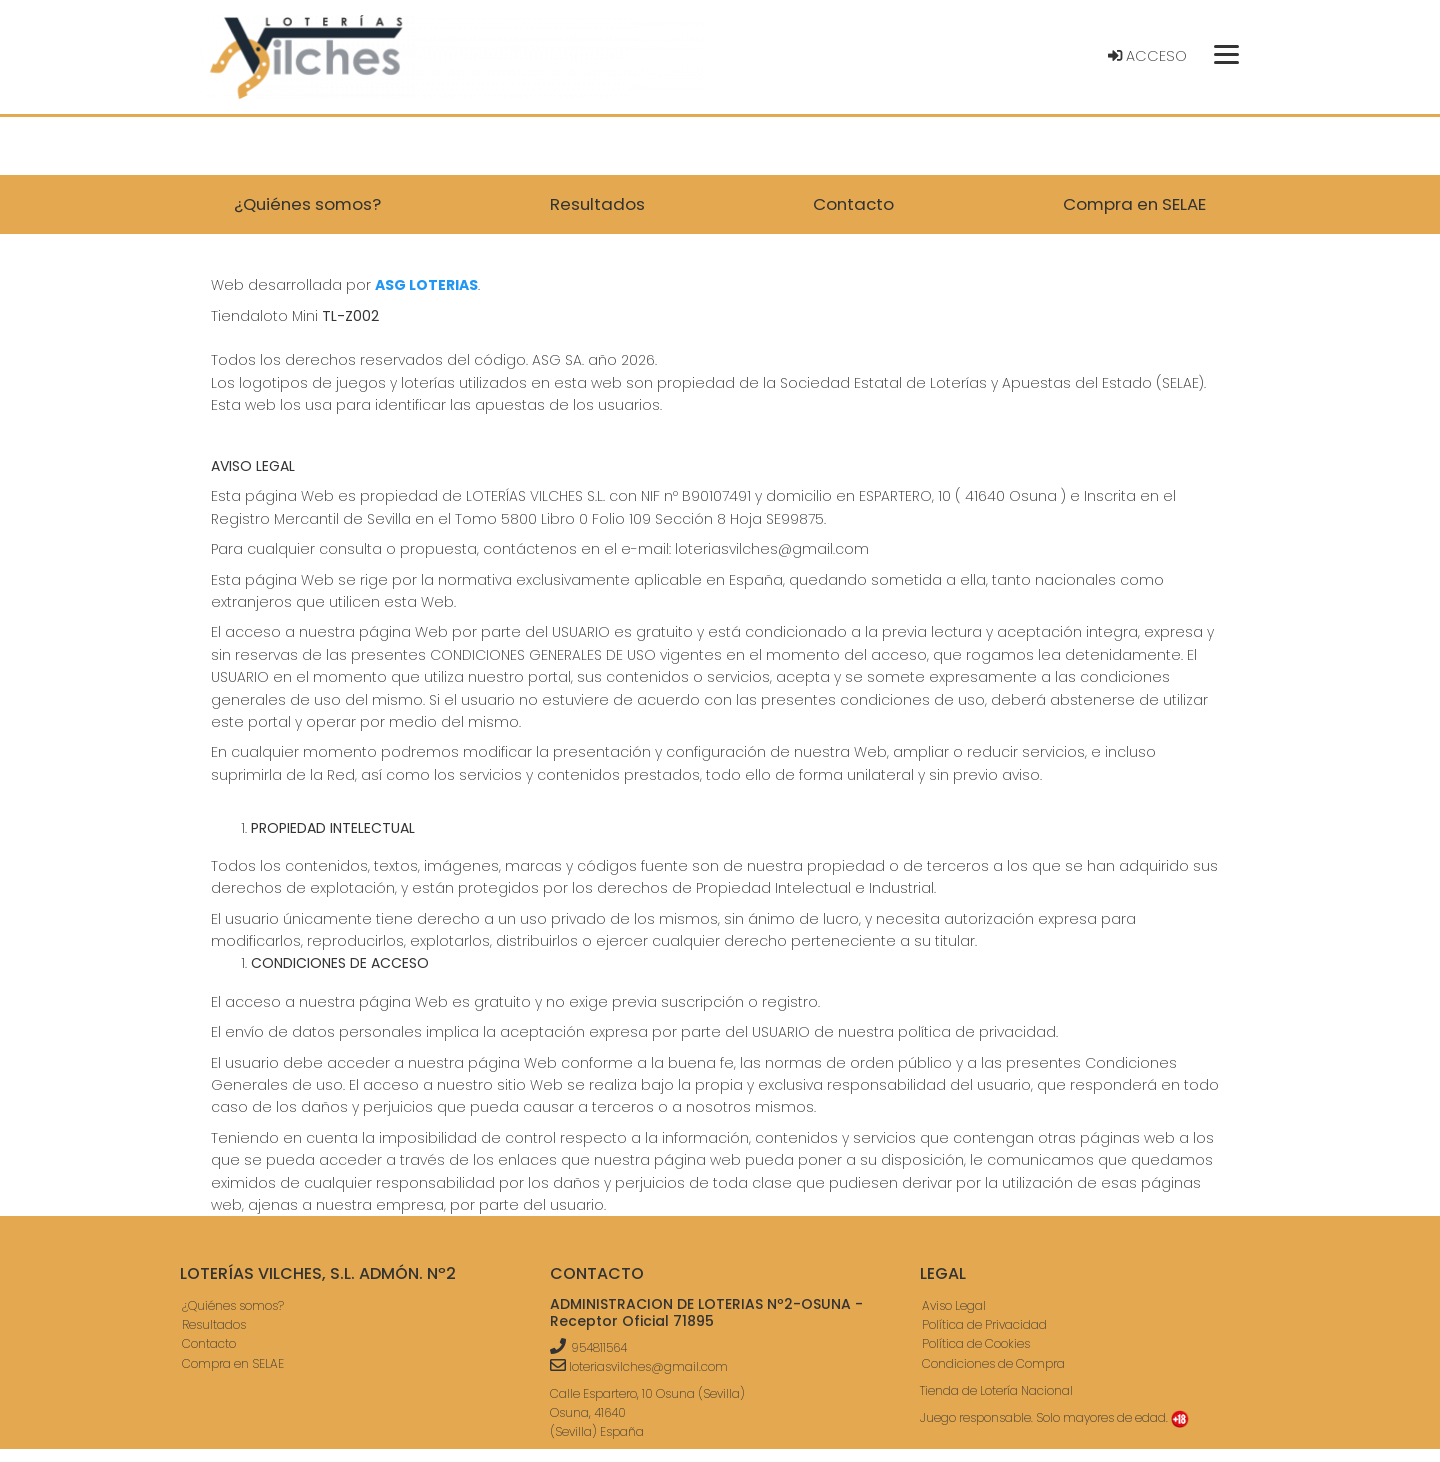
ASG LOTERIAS (426, 285)
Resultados (214, 1324)
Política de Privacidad (984, 1324)
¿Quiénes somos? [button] (307, 204)
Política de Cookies (976, 1343)
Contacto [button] (853, 204)
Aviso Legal (954, 1305)
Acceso (1147, 56)
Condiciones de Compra (993, 1363)
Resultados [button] (597, 204)
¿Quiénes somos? (233, 1305)
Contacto (209, 1343)
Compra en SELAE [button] (1134, 204)
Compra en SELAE (233, 1363)
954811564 (599, 1347)
